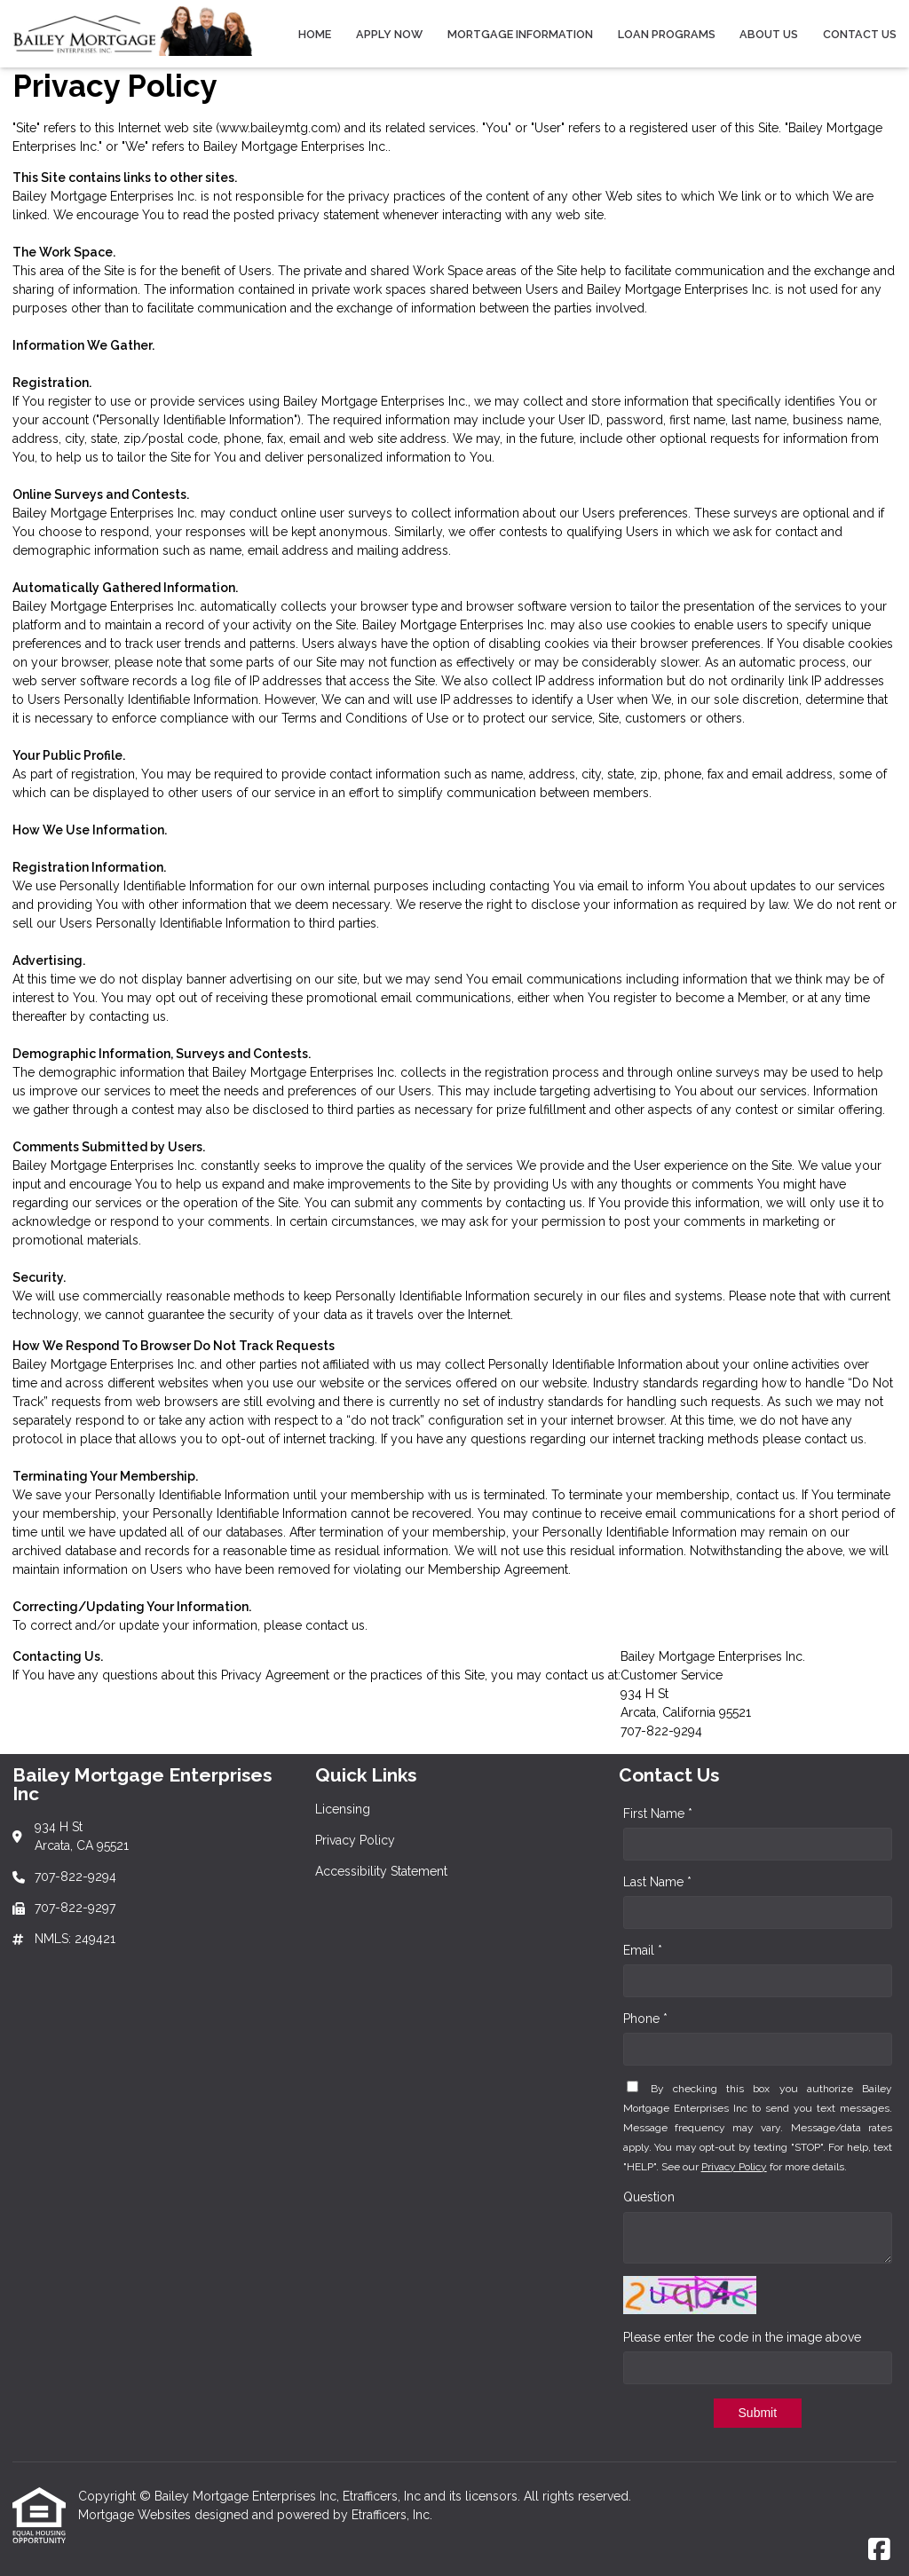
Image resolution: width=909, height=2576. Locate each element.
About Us (768, 34)
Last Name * (657, 1882)
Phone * (645, 2018)
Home (314, 34)
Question (649, 2197)
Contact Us (860, 34)
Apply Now (389, 34)
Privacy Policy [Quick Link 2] (355, 1840)
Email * (642, 1950)
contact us (834, 1439)
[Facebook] (879, 2550)
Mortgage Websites (136, 2515)
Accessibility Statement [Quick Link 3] (381, 1871)
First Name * (657, 1813)
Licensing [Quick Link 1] (342, 1809)
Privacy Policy (734, 2167)
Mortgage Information (520, 34)
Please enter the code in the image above (742, 2337)
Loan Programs (666, 34)
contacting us (127, 1016)
